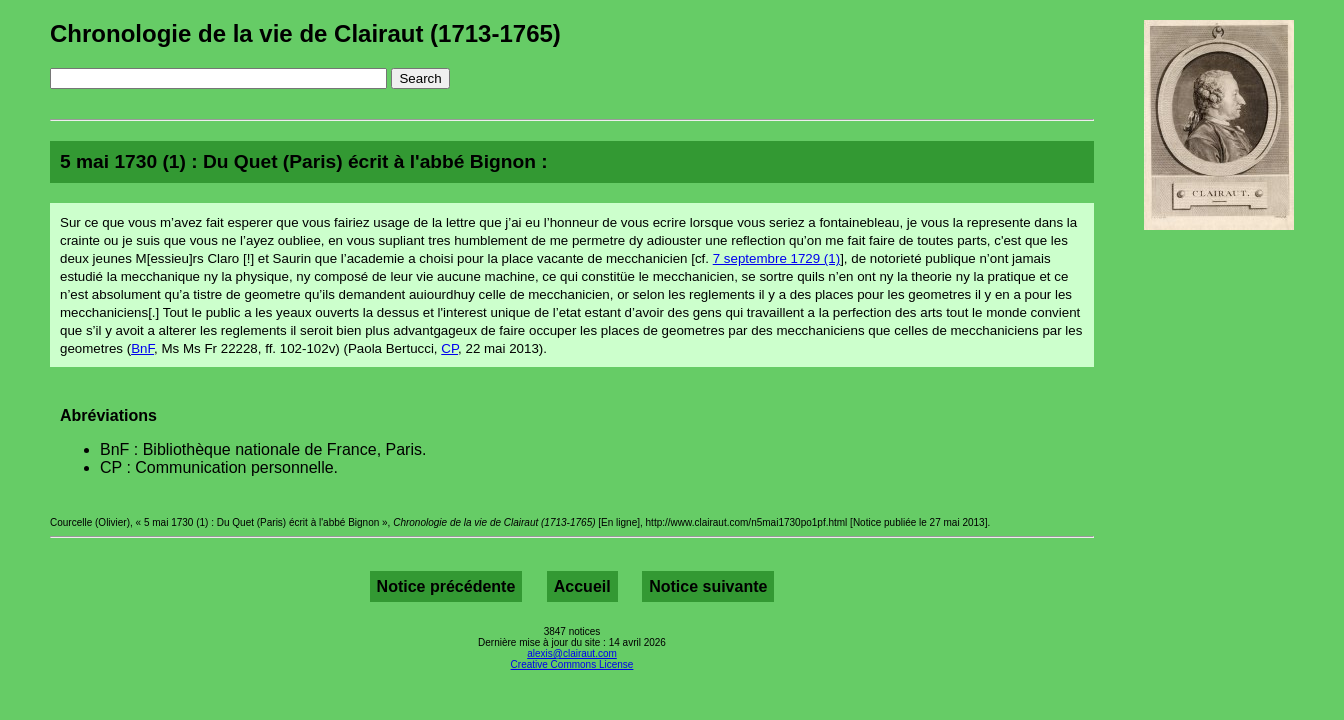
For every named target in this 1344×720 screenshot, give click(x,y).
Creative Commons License (572, 664)
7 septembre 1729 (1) (776, 258)
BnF (142, 348)
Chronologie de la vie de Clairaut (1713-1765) (305, 33)
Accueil (582, 586)
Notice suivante (708, 586)
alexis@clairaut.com (572, 653)
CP (449, 348)
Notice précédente (446, 586)
